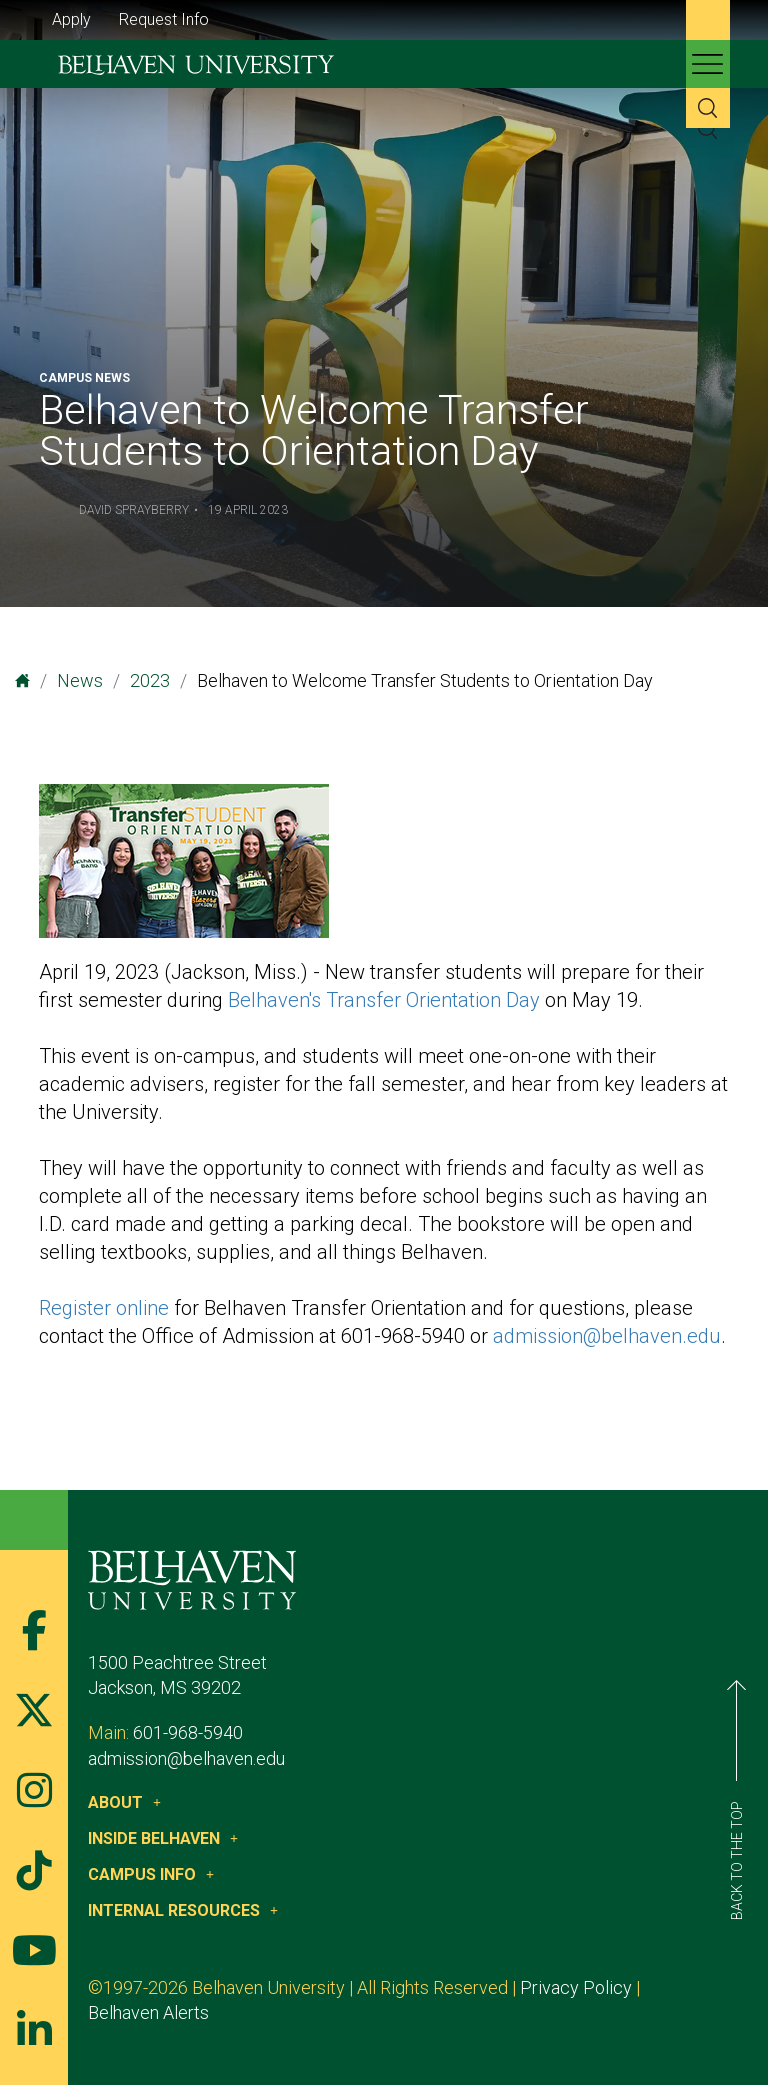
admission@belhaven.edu (607, 1336)
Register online (104, 1308)
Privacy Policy (576, 1987)
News (80, 680)
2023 (150, 680)
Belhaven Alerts (148, 2012)
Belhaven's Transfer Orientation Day (384, 1000)
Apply (71, 19)
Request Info (164, 19)
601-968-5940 (188, 1732)
